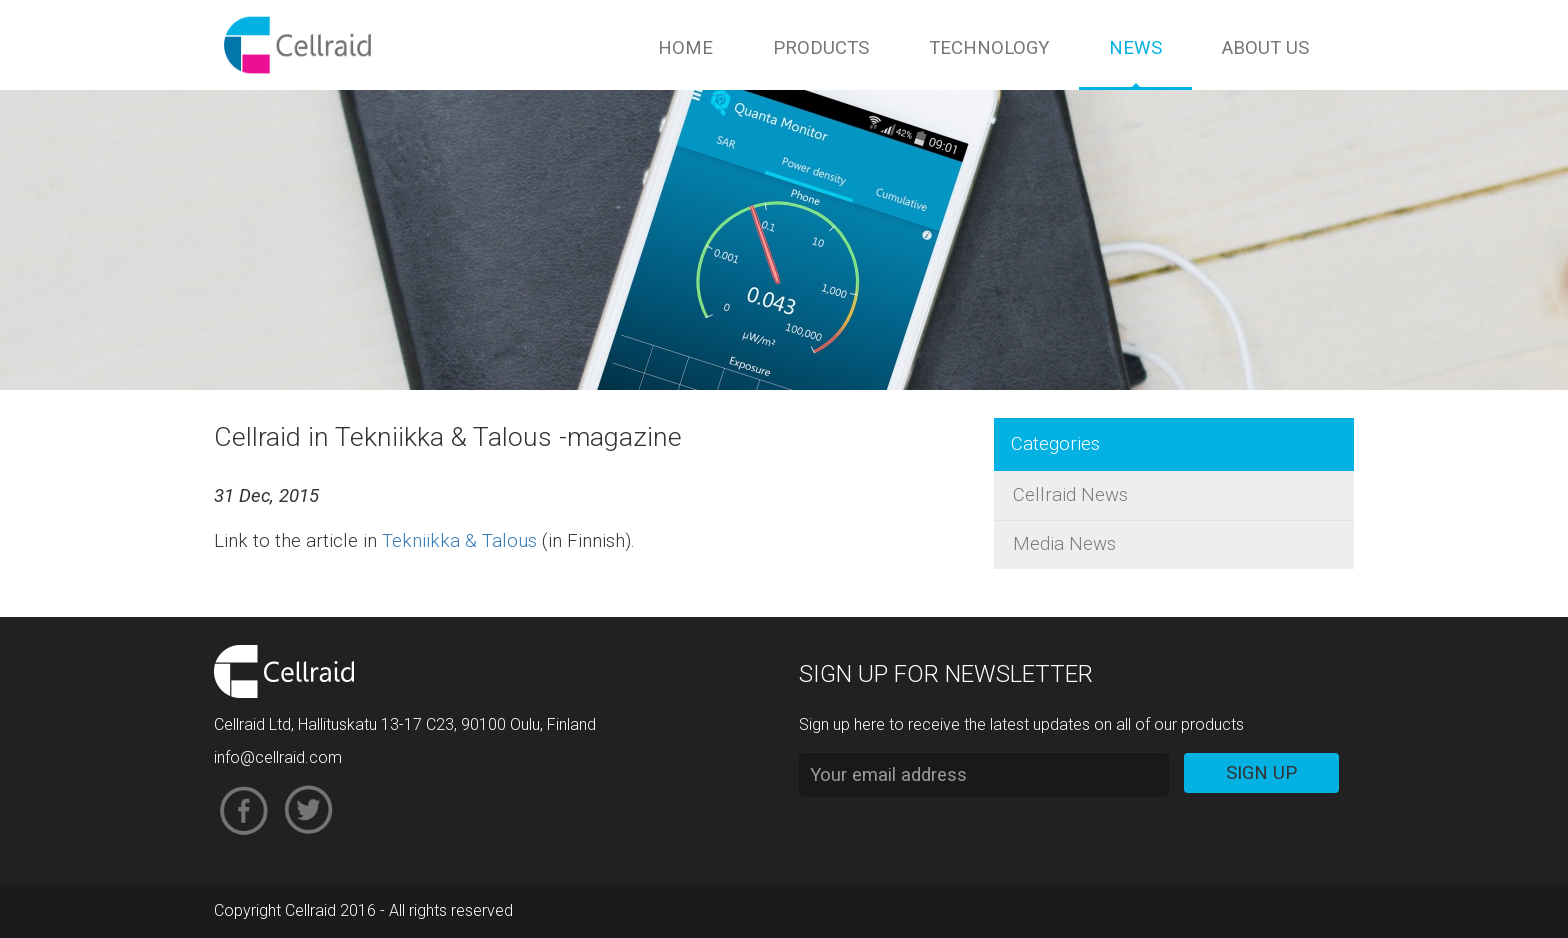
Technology (989, 48)
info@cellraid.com (278, 757)
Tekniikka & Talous (459, 541)
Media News (1064, 544)
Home (685, 48)
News (1135, 48)
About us (1265, 48)
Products (821, 48)
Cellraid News (1070, 495)
